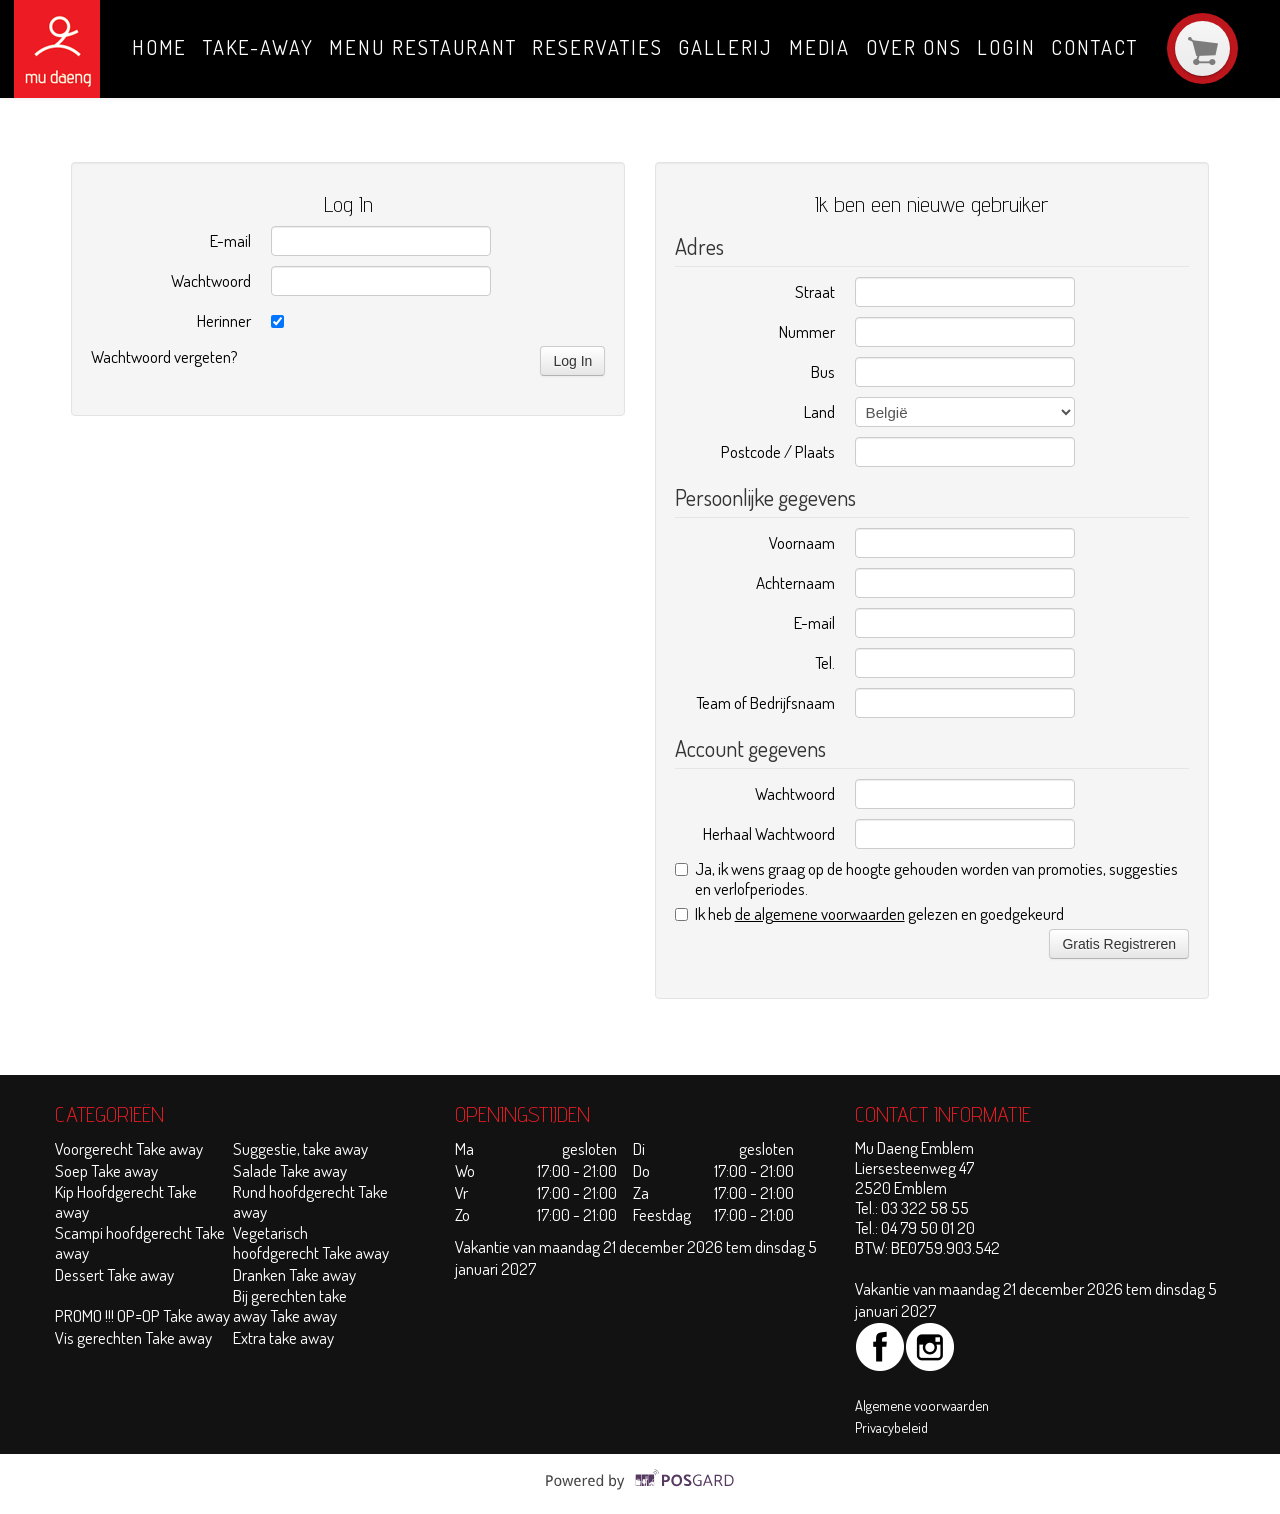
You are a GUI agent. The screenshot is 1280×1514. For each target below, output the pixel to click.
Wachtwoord (211, 280)
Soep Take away (106, 1170)
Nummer (807, 331)
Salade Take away (290, 1170)
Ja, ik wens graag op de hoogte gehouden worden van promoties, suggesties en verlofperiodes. (926, 879)
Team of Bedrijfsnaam (765, 702)
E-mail (230, 240)
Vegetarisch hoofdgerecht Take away (311, 1242)
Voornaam (802, 542)
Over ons (914, 47)
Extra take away (285, 1337)
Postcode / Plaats (778, 451)
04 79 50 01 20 (928, 1227)
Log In (572, 361)
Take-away (258, 47)
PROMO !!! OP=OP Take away (142, 1315)
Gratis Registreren (1119, 944)
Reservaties (597, 47)
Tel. (825, 662)
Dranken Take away (294, 1274)
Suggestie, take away (300, 1148)
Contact (1094, 47)
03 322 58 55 (925, 1207)
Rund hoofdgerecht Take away (310, 1201)
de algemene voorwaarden (820, 913)
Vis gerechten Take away (133, 1337)
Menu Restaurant (423, 47)
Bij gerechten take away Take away (290, 1305)
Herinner (224, 320)
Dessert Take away (114, 1274)
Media (820, 47)
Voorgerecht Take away (129, 1148)
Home (160, 47)
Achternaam (795, 582)
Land (819, 411)
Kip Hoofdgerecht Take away (126, 1201)
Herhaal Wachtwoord (769, 833)
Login (1006, 47)
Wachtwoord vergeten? (164, 356)
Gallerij (725, 47)
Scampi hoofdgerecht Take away (140, 1242)
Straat (815, 291)
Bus (823, 371)
